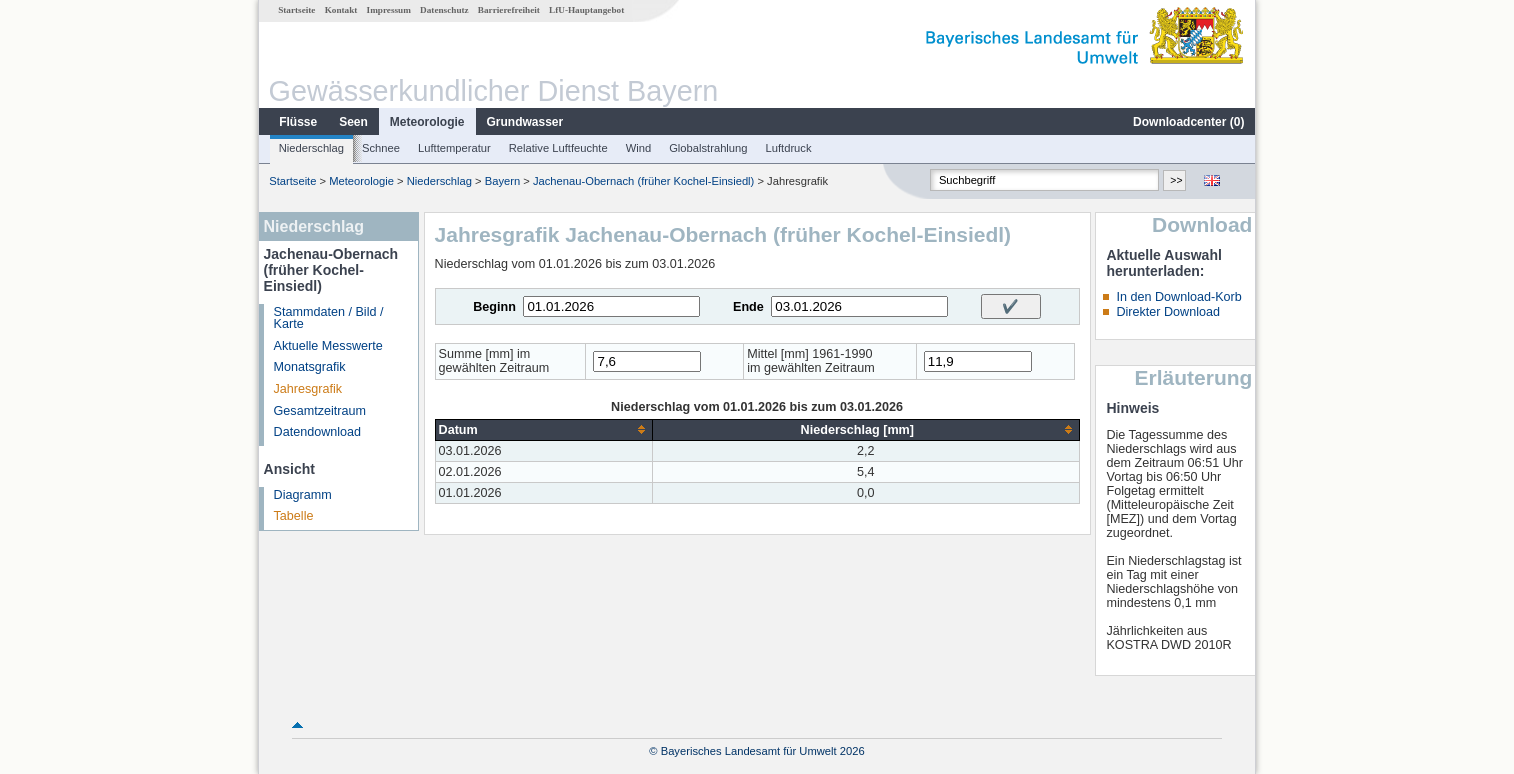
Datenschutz (444, 10)
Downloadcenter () (1188, 122)
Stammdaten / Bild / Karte (329, 318)
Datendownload (318, 432)
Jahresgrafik (308, 389)
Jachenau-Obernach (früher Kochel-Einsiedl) (643, 181)
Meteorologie (427, 122)
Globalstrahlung (708, 148)
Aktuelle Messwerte (328, 346)
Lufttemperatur (454, 148)
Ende (748, 307)
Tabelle (294, 516)
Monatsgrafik (310, 367)
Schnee (381, 148)
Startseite (296, 10)
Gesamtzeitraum (320, 411)
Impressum (389, 10)
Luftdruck (789, 148)
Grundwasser (525, 122)
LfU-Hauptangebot (586, 10)
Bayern (502, 181)
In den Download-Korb (1178, 297)
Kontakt (341, 10)
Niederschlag (311, 148)
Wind (639, 148)
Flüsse (298, 122)
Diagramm (303, 495)
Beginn (494, 307)
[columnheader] (543, 429)
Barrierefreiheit (509, 10)
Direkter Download (1168, 312)
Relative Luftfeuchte (558, 148)
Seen (353, 122)
